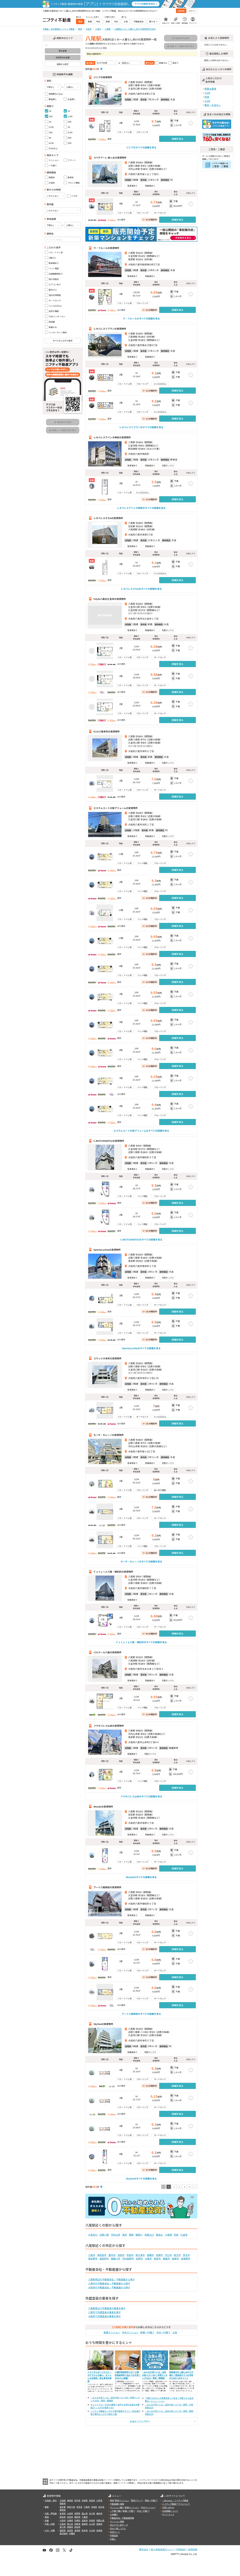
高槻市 (150, 2255)
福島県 (63, 2503)
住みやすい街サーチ (119, 2524)
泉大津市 (140, 2255)
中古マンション (130, 2332)
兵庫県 (70, 2520)
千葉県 (87, 2506)
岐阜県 (70, 2516)
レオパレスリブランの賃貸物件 (110, 328)
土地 (174, 2332)
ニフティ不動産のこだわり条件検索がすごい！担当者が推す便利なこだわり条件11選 (115, 2412)
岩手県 (77, 2500)
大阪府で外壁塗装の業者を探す (104, 2316)
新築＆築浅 (210, 88)
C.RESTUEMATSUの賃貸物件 (109, 1140)
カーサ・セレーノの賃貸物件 (109, 1435)
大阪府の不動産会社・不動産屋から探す (109, 2287)
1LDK (207, 93)
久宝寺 (184, 2234)
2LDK (207, 101)
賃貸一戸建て (151, 2500)
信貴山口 (149, 2234)
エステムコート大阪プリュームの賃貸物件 (116, 808)
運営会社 (143, 2549)
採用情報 (192, 2549)
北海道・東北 (51, 2500)
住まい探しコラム (118, 2528)
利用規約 (181, 2549)
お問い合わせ (168, 2507)
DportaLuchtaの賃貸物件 (107, 1249)
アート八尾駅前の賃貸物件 (107, 1887)
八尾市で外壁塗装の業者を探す (104, 2312)
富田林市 (104, 2258)
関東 (47, 2506)
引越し (113, 2538)
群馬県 (63, 2509)
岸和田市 (101, 2255)
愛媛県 (70, 2526)
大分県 (92, 2530)
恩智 (131, 2234)
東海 (47, 2516)
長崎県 (77, 2530)
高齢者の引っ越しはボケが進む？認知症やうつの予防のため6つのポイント (181, 2375)
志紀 (176, 2234)
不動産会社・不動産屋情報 (122, 2517)
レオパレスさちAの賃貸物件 (108, 518)
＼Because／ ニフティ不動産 (175, 2500)
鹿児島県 (64, 2533)
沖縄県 (72, 2533)
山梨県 (70, 2513)
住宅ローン (115, 2531)
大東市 (148, 2258)
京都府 (77, 2520)
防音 (206, 97)
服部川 (139, 2234)
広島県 (63, 2523)
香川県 (63, 2526)
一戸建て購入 (116, 2510)
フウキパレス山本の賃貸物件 (109, 1725)
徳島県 (99, 2523)
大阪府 (63, 2520)
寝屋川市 (115, 2258)
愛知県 (63, 2516)
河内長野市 (128, 2258)
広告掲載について (170, 2510)
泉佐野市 (93, 2258)
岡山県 (70, 2523)
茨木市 (186, 2255)
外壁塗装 (114, 2535)
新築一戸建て (147, 2332)
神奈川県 (71, 2506)
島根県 (85, 2523)
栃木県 (101, 2506)
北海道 (63, 2500)
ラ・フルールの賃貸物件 (106, 248)
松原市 (139, 2258)
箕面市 (166, 2258)
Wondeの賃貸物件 (103, 1806)
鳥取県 (77, 2523)
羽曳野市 (185, 2258)
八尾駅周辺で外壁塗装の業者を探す (107, 2308)
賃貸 (112, 2500)
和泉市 (157, 2258)
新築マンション (112, 2332)
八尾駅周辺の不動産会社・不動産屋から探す (111, 2279)
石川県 (92, 2513)
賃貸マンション (122, 2500)
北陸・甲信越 (51, 2513)
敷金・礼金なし (212, 105)
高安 (124, 2234)
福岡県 (63, 2530)
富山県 (85, 2513)
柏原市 (175, 2258)
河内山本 (115, 2234)
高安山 (159, 2234)
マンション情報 (117, 2521)
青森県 (70, 2500)
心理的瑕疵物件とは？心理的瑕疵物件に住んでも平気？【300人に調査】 (128, 2375)
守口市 (168, 2255)
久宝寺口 (93, 2234)
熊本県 (85, 2530)
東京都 (63, 2506)
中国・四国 (50, 2523)
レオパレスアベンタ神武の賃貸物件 (112, 437)
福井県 (99, 2513)
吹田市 (130, 2255)
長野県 (77, 2513)
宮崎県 (99, 2530)
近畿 (47, 2520)
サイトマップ (168, 2514)
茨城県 (94, 2506)
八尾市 (91, 2255)
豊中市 (112, 2255)
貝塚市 (159, 2255)
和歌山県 (100, 2520)
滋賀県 (85, 2520)
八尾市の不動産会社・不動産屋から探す (109, 2283)
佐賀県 (70, 2530)
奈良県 (92, 2520)
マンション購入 (117, 2507)
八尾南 (168, 2234)
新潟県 (63, 2513)
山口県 (92, 2523)
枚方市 (177, 2255)
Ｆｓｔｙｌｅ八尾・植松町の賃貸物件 (113, 1571)
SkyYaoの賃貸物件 (103, 2023)
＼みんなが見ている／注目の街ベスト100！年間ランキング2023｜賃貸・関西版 (155, 2375)
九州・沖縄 (50, 2530)
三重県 (85, 2516)
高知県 (77, 2526)
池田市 (121, 2255)
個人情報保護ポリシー (162, 2549)
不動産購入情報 (117, 2503)
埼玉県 (79, 2506)
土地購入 (114, 2514)
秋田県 (92, 2500)
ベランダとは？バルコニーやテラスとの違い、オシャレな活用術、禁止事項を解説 (100, 2376)
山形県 (99, 2500)
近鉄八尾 (104, 2234)
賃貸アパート (137, 2500)
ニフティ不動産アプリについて (176, 2503)
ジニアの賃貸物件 (103, 77)
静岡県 (77, 2516)
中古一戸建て (163, 2332)
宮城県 (85, 2500)
